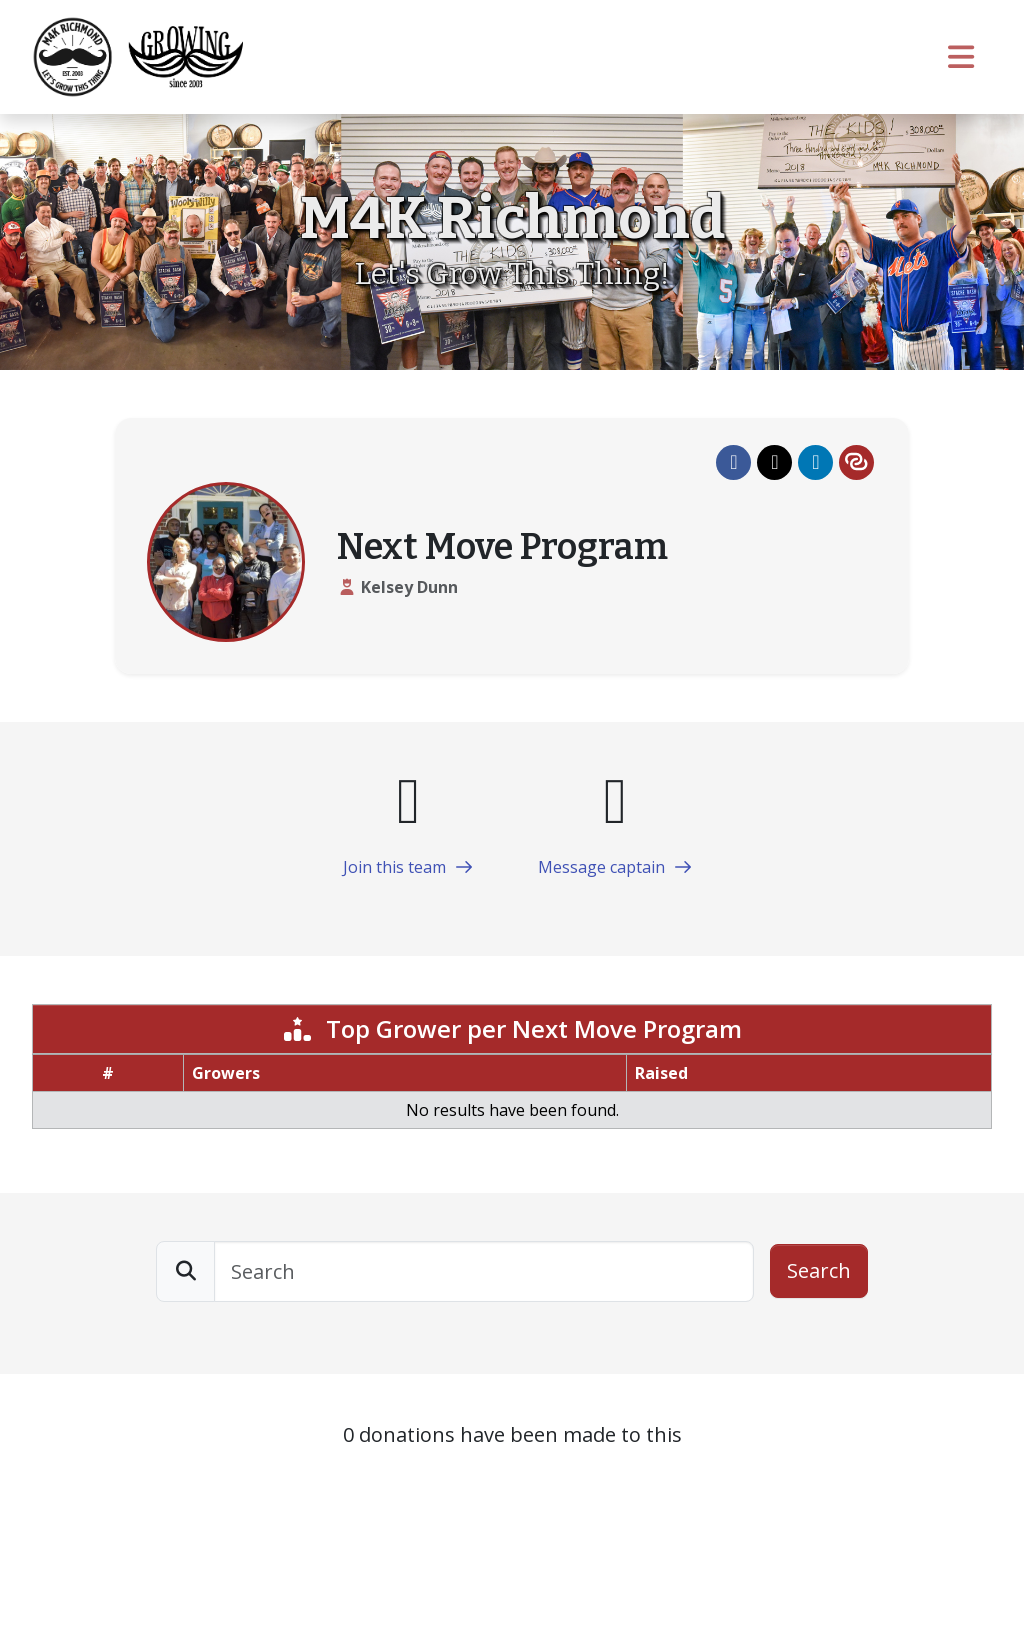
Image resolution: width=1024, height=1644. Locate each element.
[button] (733, 462)
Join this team (408, 867)
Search (819, 1270)
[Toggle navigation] (962, 57)
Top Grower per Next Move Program (512, 1028)
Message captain (615, 867)
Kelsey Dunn (409, 587)
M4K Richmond (512, 218)
